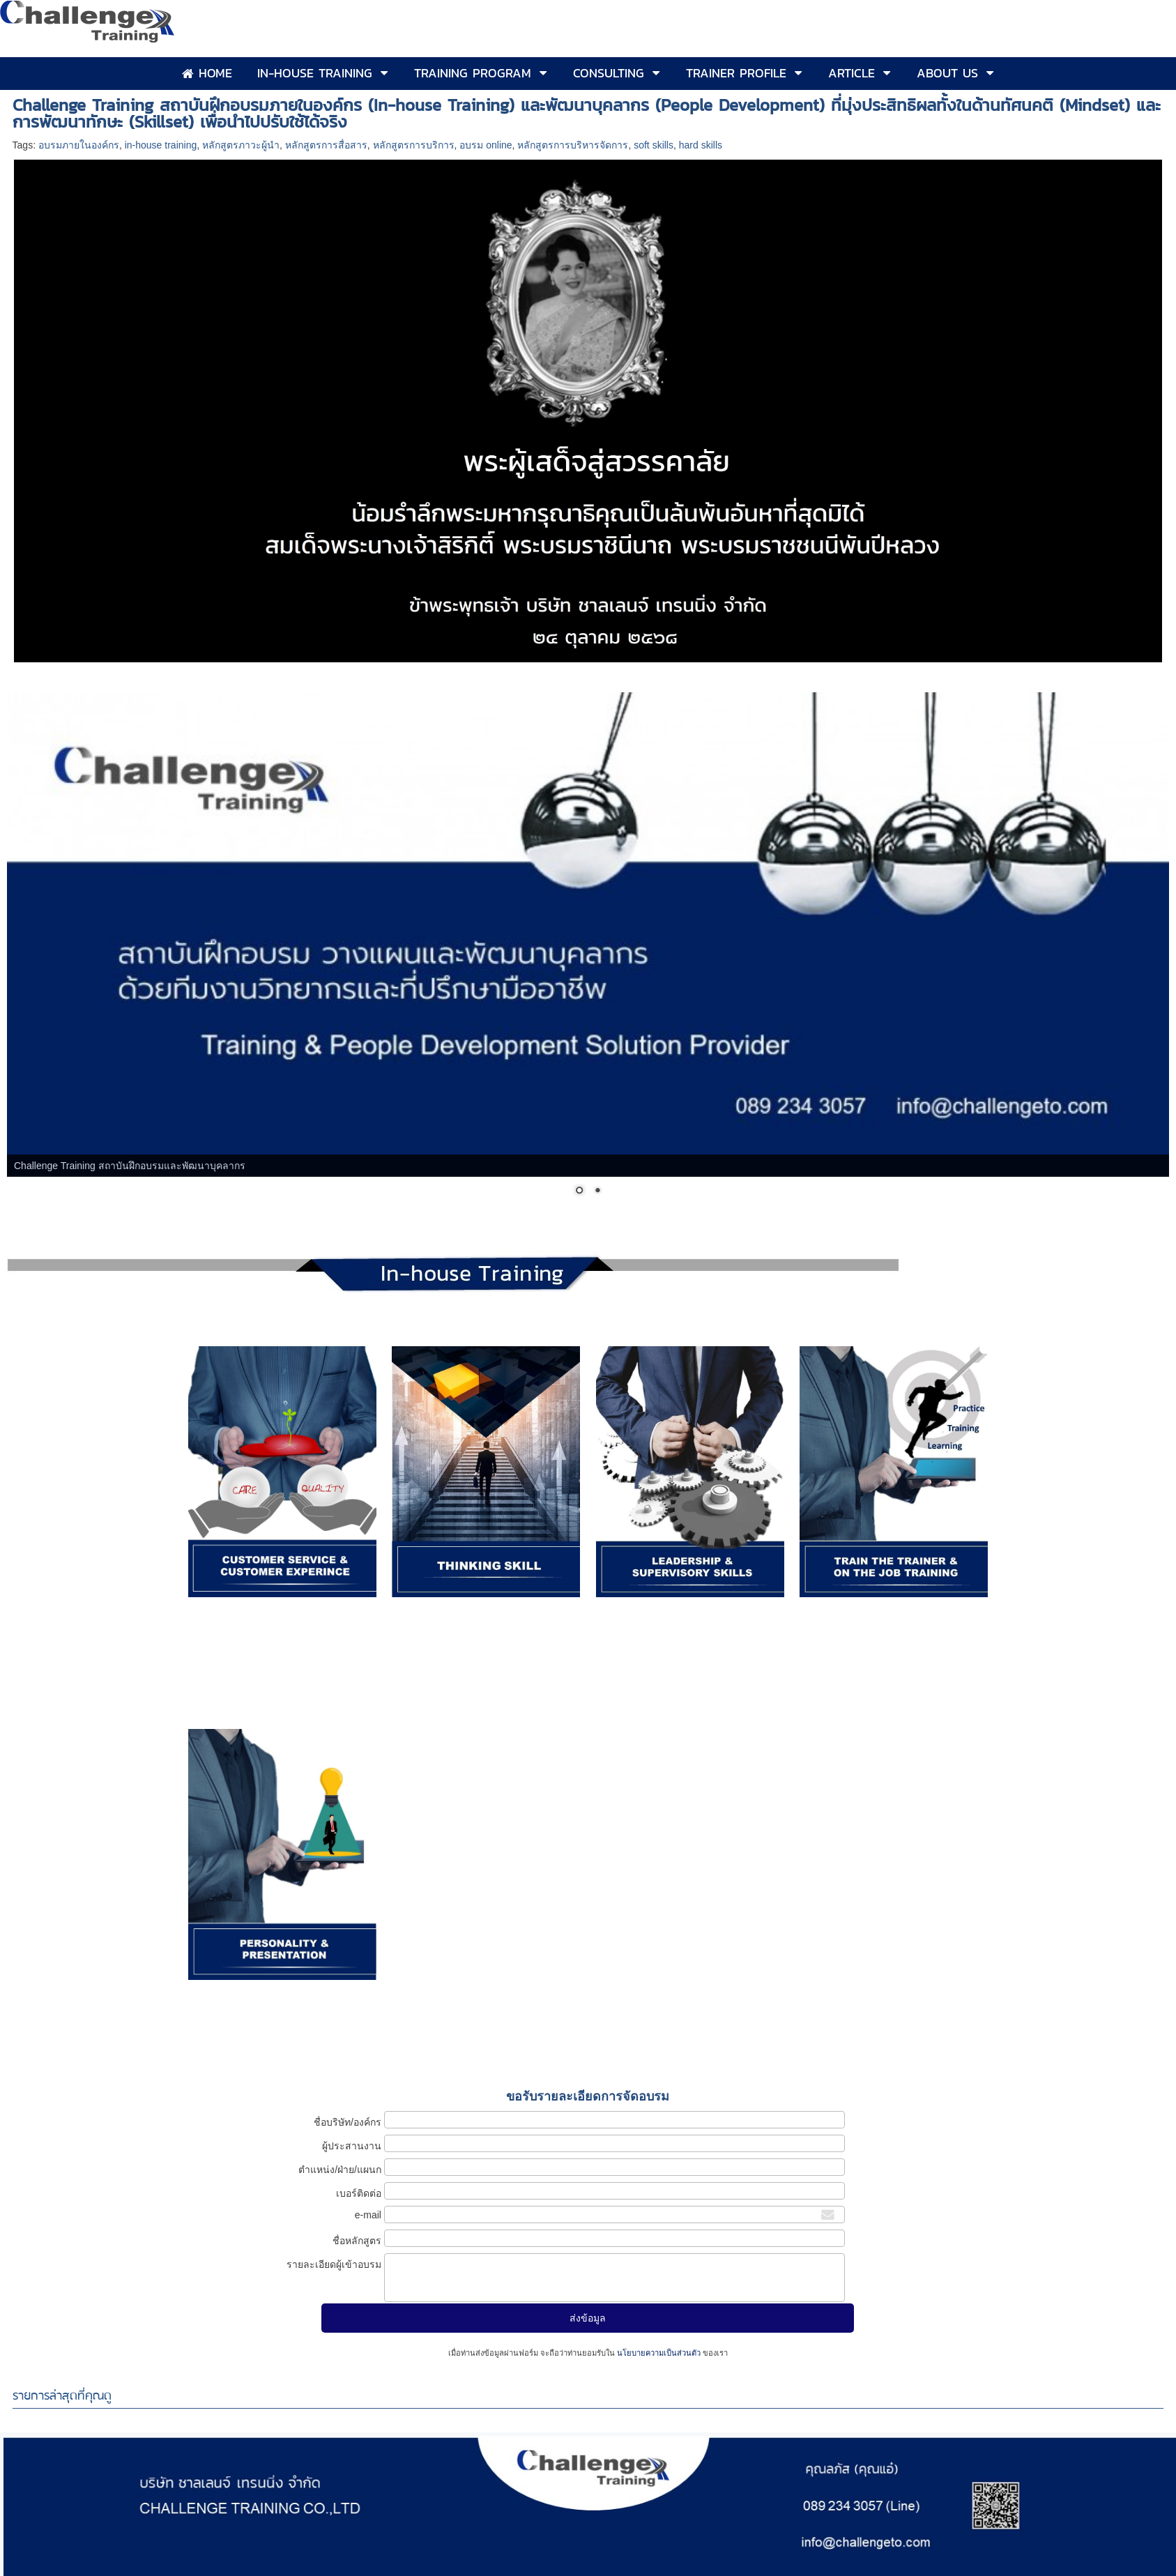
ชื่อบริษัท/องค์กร (347, 2122)
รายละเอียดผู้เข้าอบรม (334, 2264)
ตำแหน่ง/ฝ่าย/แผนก (339, 2169)
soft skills (653, 145)
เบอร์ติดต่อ (358, 2193)
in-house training (161, 145)
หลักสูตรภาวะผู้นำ (241, 145)
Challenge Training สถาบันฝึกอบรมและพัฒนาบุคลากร (129, 1165)
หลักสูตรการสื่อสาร (326, 145)
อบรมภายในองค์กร (78, 145)
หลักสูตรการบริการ (414, 145)
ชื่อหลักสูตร (357, 2240)
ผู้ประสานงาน (351, 2145)
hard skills (700, 145)
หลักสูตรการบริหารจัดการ (572, 145)
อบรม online (485, 145)
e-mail (368, 2214)
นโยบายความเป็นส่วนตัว (659, 2353)
